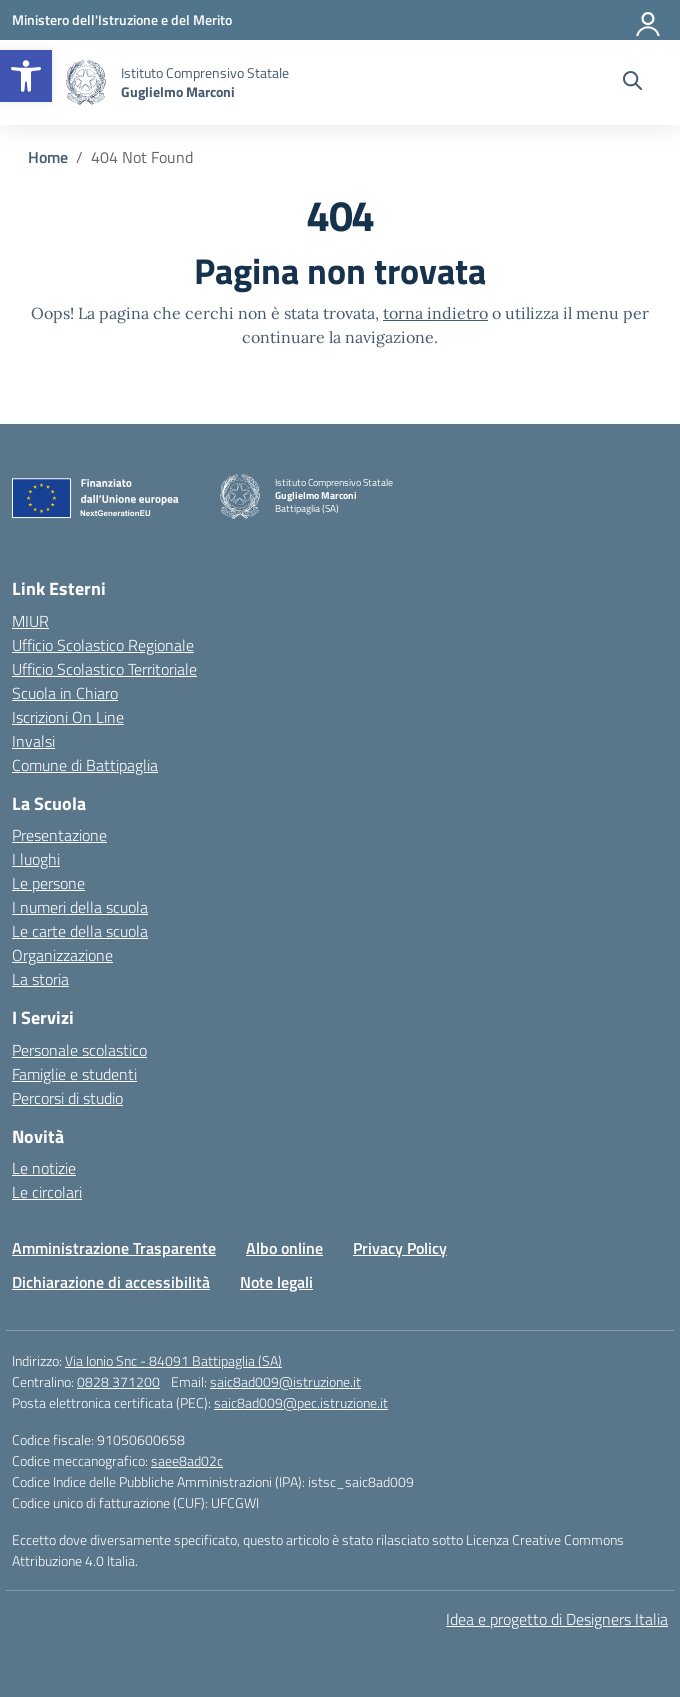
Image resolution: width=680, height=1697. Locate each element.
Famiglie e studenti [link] (74, 1074)
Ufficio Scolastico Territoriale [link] (104, 669)
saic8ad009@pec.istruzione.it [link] (301, 1402)
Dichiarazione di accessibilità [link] (111, 1282)
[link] (26, 76)
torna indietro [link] (435, 313)
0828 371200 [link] (118, 1381)
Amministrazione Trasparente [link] (114, 1248)
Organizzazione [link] (62, 955)
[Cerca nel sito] (632, 83)
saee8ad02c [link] (187, 1460)
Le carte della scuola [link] (80, 931)
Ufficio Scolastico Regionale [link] (103, 645)
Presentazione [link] (59, 835)
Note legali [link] (276, 1282)
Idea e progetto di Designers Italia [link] (557, 1619)
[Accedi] (649, 20)
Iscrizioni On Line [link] (68, 717)
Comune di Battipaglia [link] (85, 765)
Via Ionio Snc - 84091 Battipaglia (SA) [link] (173, 1360)
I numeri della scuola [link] (80, 907)
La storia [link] (40, 979)
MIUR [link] (30, 621)
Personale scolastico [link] (79, 1050)
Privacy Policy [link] (400, 1248)
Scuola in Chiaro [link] (65, 693)
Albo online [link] (284, 1248)
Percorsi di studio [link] (67, 1098)
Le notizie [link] (44, 1168)
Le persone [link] (48, 883)
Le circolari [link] (47, 1192)
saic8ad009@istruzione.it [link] (285, 1381)
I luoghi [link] (36, 859)
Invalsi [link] (33, 741)
